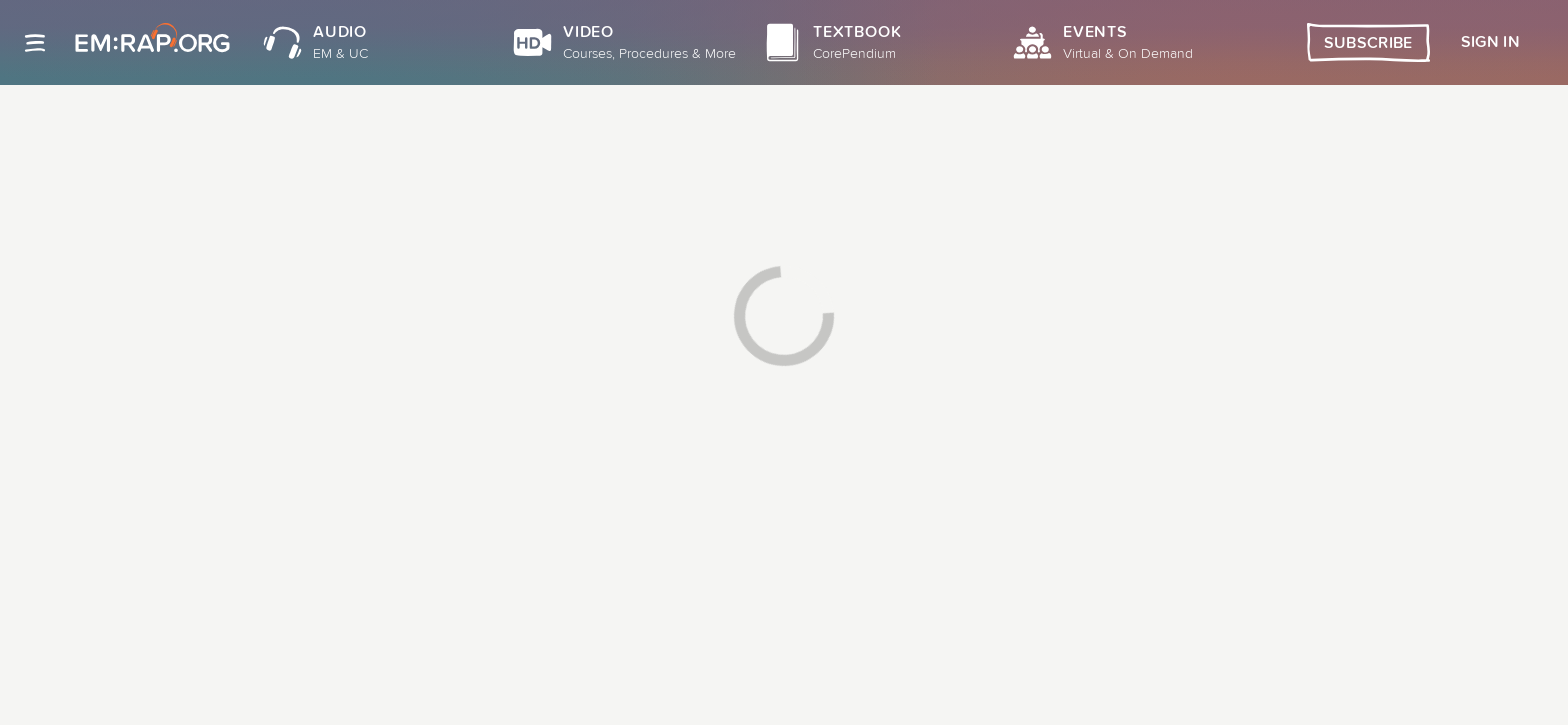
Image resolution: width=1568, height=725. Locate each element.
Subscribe (1368, 43)
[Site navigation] (35, 43)
